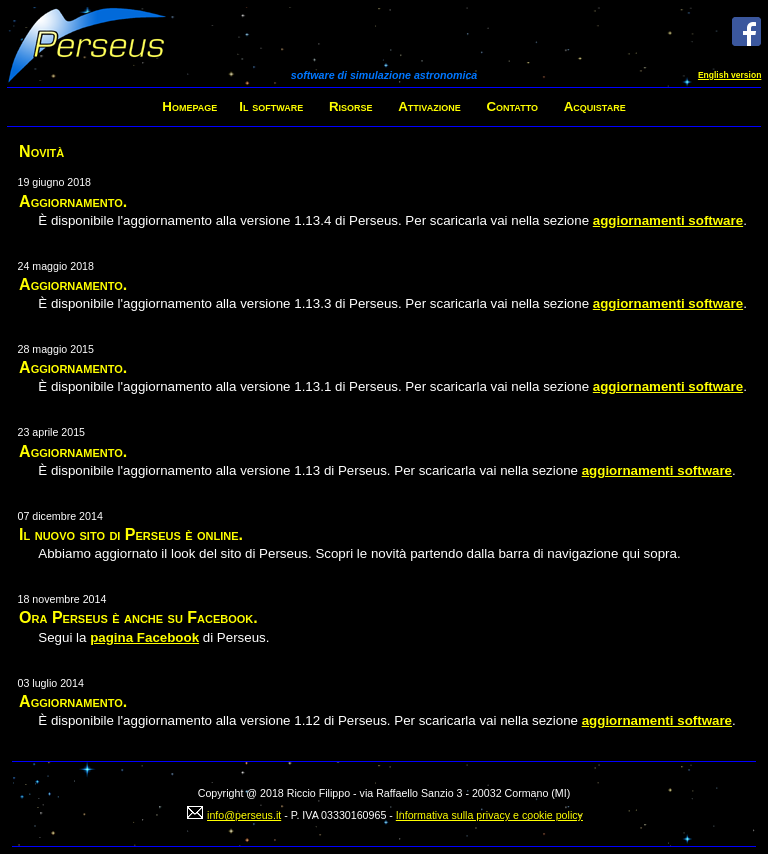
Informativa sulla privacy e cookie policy (489, 815)
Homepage (189, 106)
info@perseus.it (244, 815)
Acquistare (595, 106)
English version (729, 75)
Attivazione (429, 106)
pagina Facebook (144, 637)
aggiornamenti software (668, 220)
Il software (271, 106)
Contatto (512, 106)
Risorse (351, 106)
